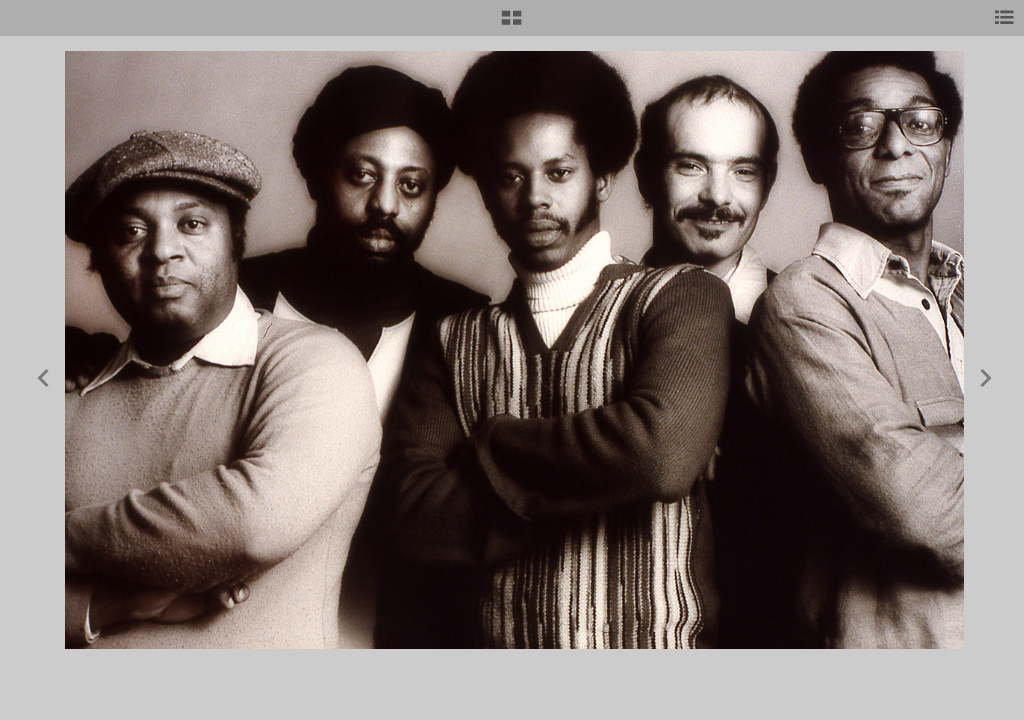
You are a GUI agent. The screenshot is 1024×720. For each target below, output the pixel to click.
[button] (511, 25)
